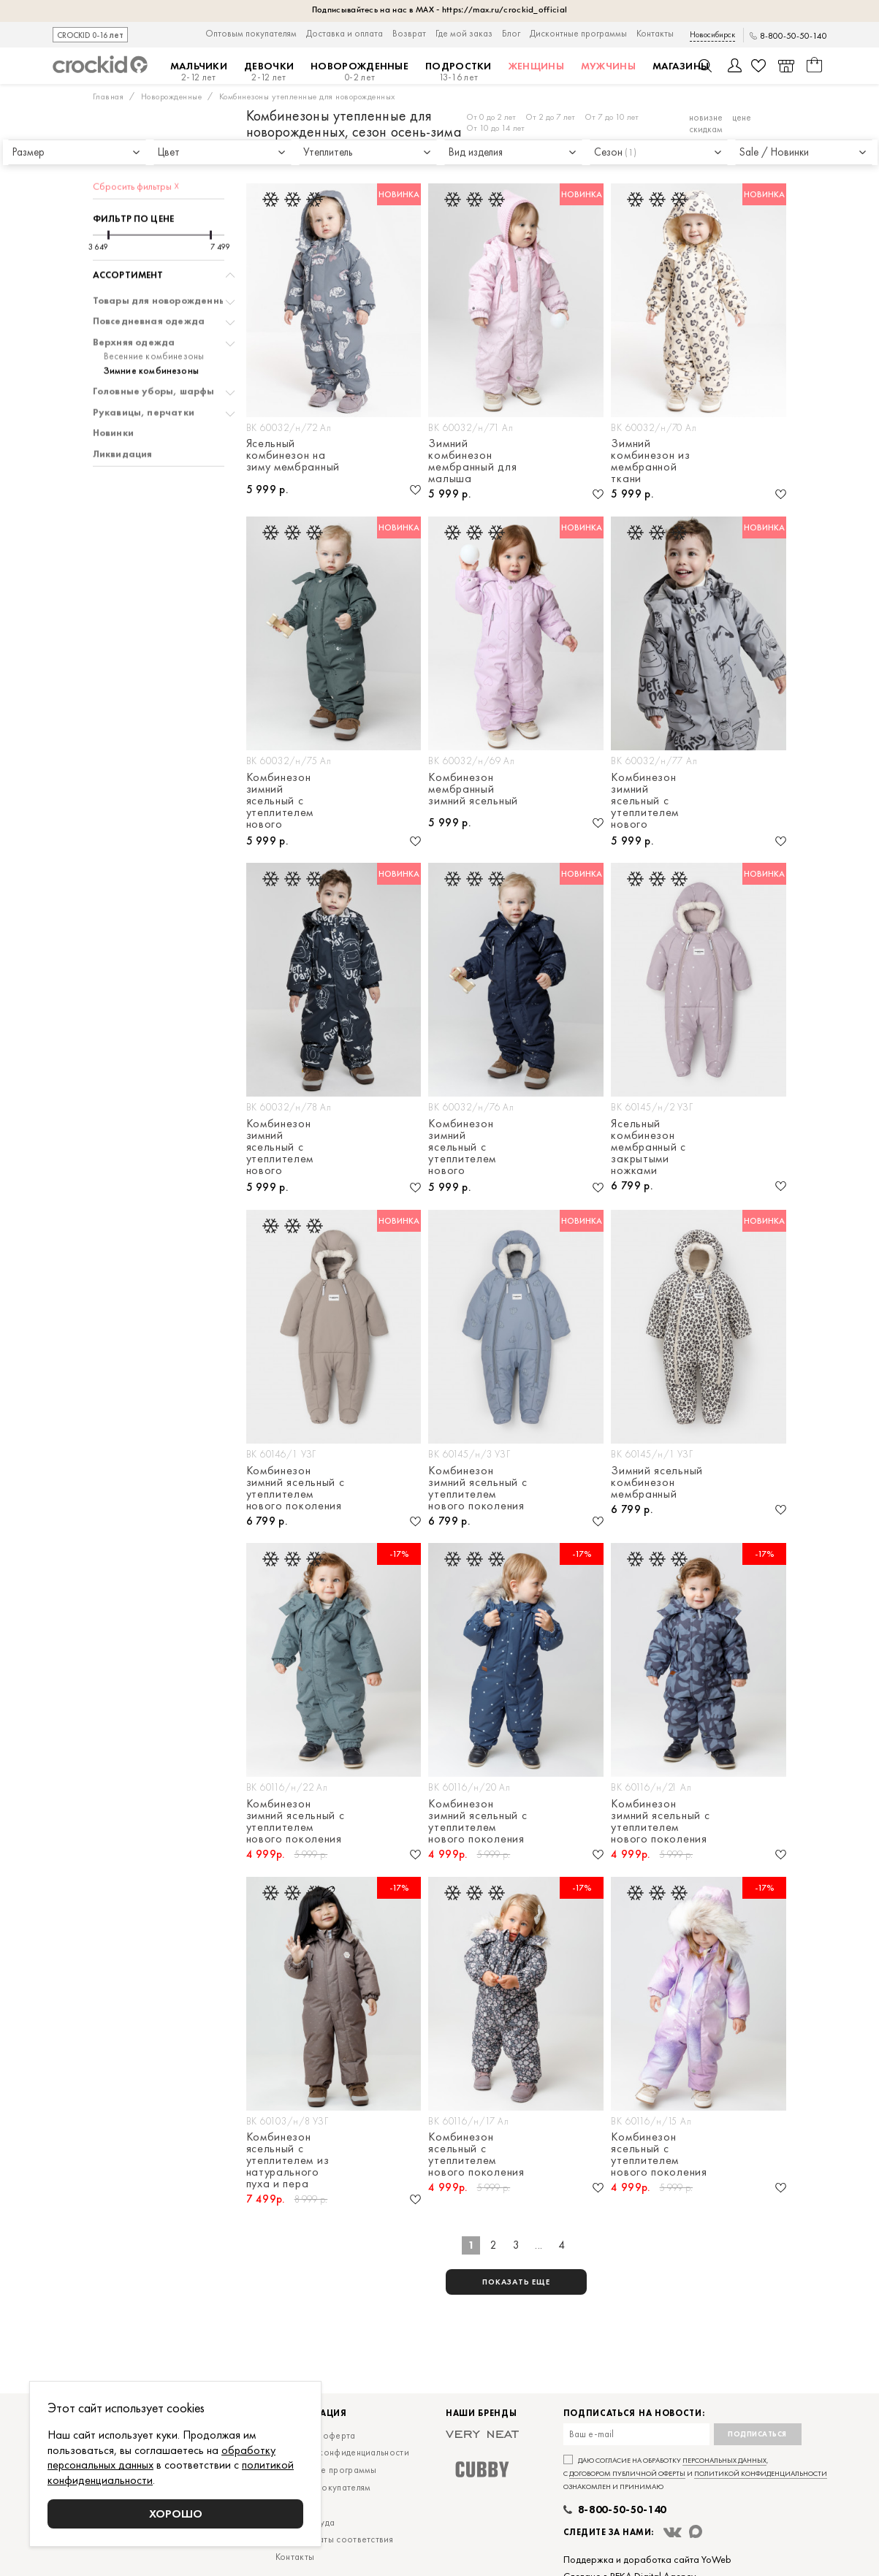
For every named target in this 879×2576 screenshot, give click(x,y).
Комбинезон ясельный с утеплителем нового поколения (476, 2154)
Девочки (269, 71)
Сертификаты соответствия (334, 2539)
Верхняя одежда (134, 301)
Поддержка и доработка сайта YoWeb (647, 2559)
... (539, 2245)
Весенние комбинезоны (154, 315)
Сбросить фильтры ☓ (136, 144)
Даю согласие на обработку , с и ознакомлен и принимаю (695, 2473)
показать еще (516, 2281)
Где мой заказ (463, 33)
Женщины (536, 65)
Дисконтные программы (578, 33)
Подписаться (757, 2434)
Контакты (655, 33)
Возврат (409, 33)
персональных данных (724, 2460)
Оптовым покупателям (251, 33)
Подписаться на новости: (634, 2413)
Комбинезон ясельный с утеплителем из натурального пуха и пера (288, 2160)
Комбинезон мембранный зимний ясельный (473, 789)
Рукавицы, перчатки (144, 371)
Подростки (458, 71)
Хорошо (175, 2513)
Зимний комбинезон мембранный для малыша (472, 461)
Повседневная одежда (149, 280)
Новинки (113, 391)
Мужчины (608, 65)
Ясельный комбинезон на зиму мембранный (293, 456)
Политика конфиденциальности (342, 2452)
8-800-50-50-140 (793, 36)
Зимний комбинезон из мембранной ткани (650, 461)
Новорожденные (359, 71)
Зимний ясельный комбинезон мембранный (657, 1482)
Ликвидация (123, 413)
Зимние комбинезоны (151, 329)
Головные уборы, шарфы (154, 350)
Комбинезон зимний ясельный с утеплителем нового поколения (280, 801)
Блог (511, 33)
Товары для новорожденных (163, 259)
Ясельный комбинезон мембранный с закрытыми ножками (648, 1147)
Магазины (680, 65)
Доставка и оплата (344, 33)
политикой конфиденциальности (760, 2473)
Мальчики (198, 71)
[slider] (108, 193)
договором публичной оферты (627, 2473)
